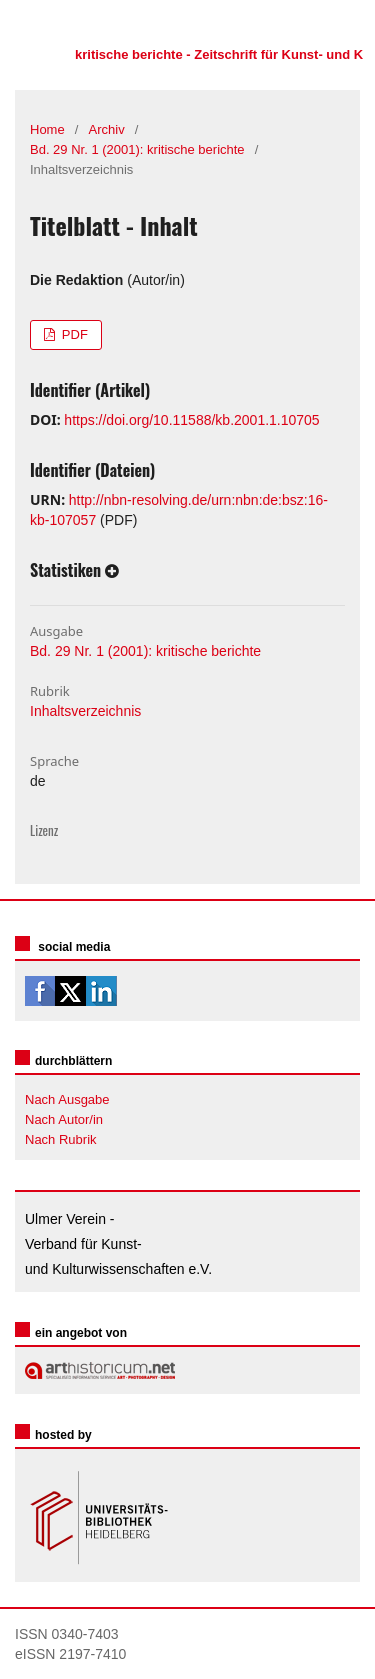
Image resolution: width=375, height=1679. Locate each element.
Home (47, 129)
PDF (73, 334)
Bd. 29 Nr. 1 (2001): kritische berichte (137, 149)
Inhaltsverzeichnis (85, 711)
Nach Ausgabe (67, 1099)
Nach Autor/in (64, 1119)
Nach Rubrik (61, 1139)
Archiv (107, 129)
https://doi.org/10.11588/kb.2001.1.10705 (191, 420)
